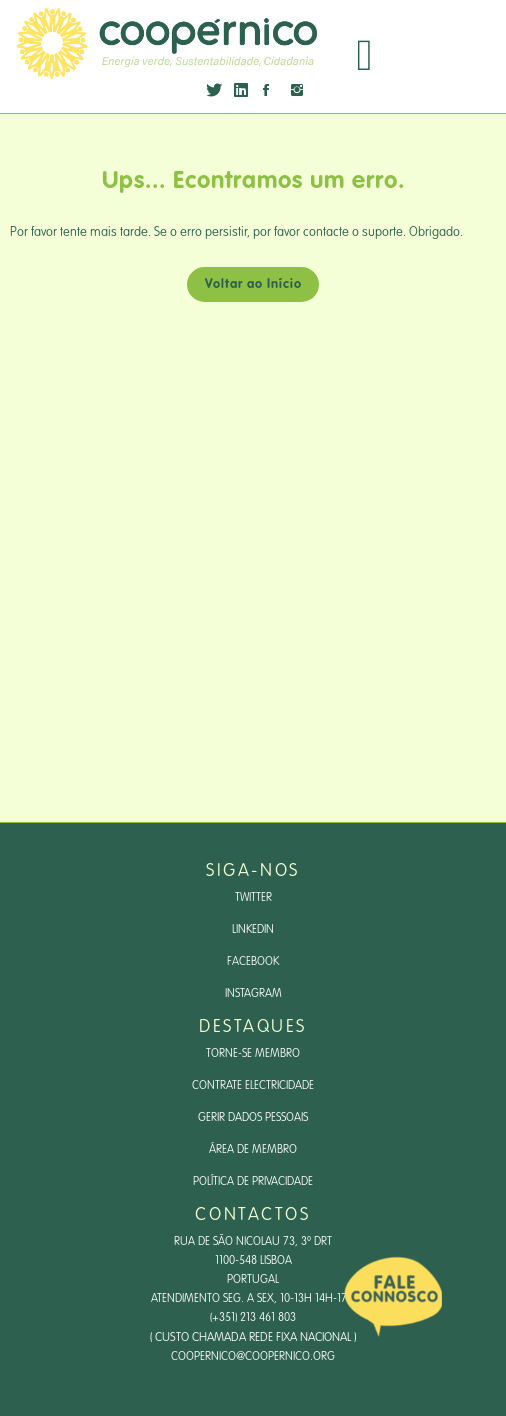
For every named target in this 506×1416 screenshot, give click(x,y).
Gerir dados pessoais (253, 1118)
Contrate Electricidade (253, 1086)
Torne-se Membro (253, 1054)
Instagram (253, 994)
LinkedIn (253, 930)
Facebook (253, 962)
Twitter (253, 898)
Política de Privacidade (253, 1182)
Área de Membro (253, 1150)
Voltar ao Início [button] (253, 284)
